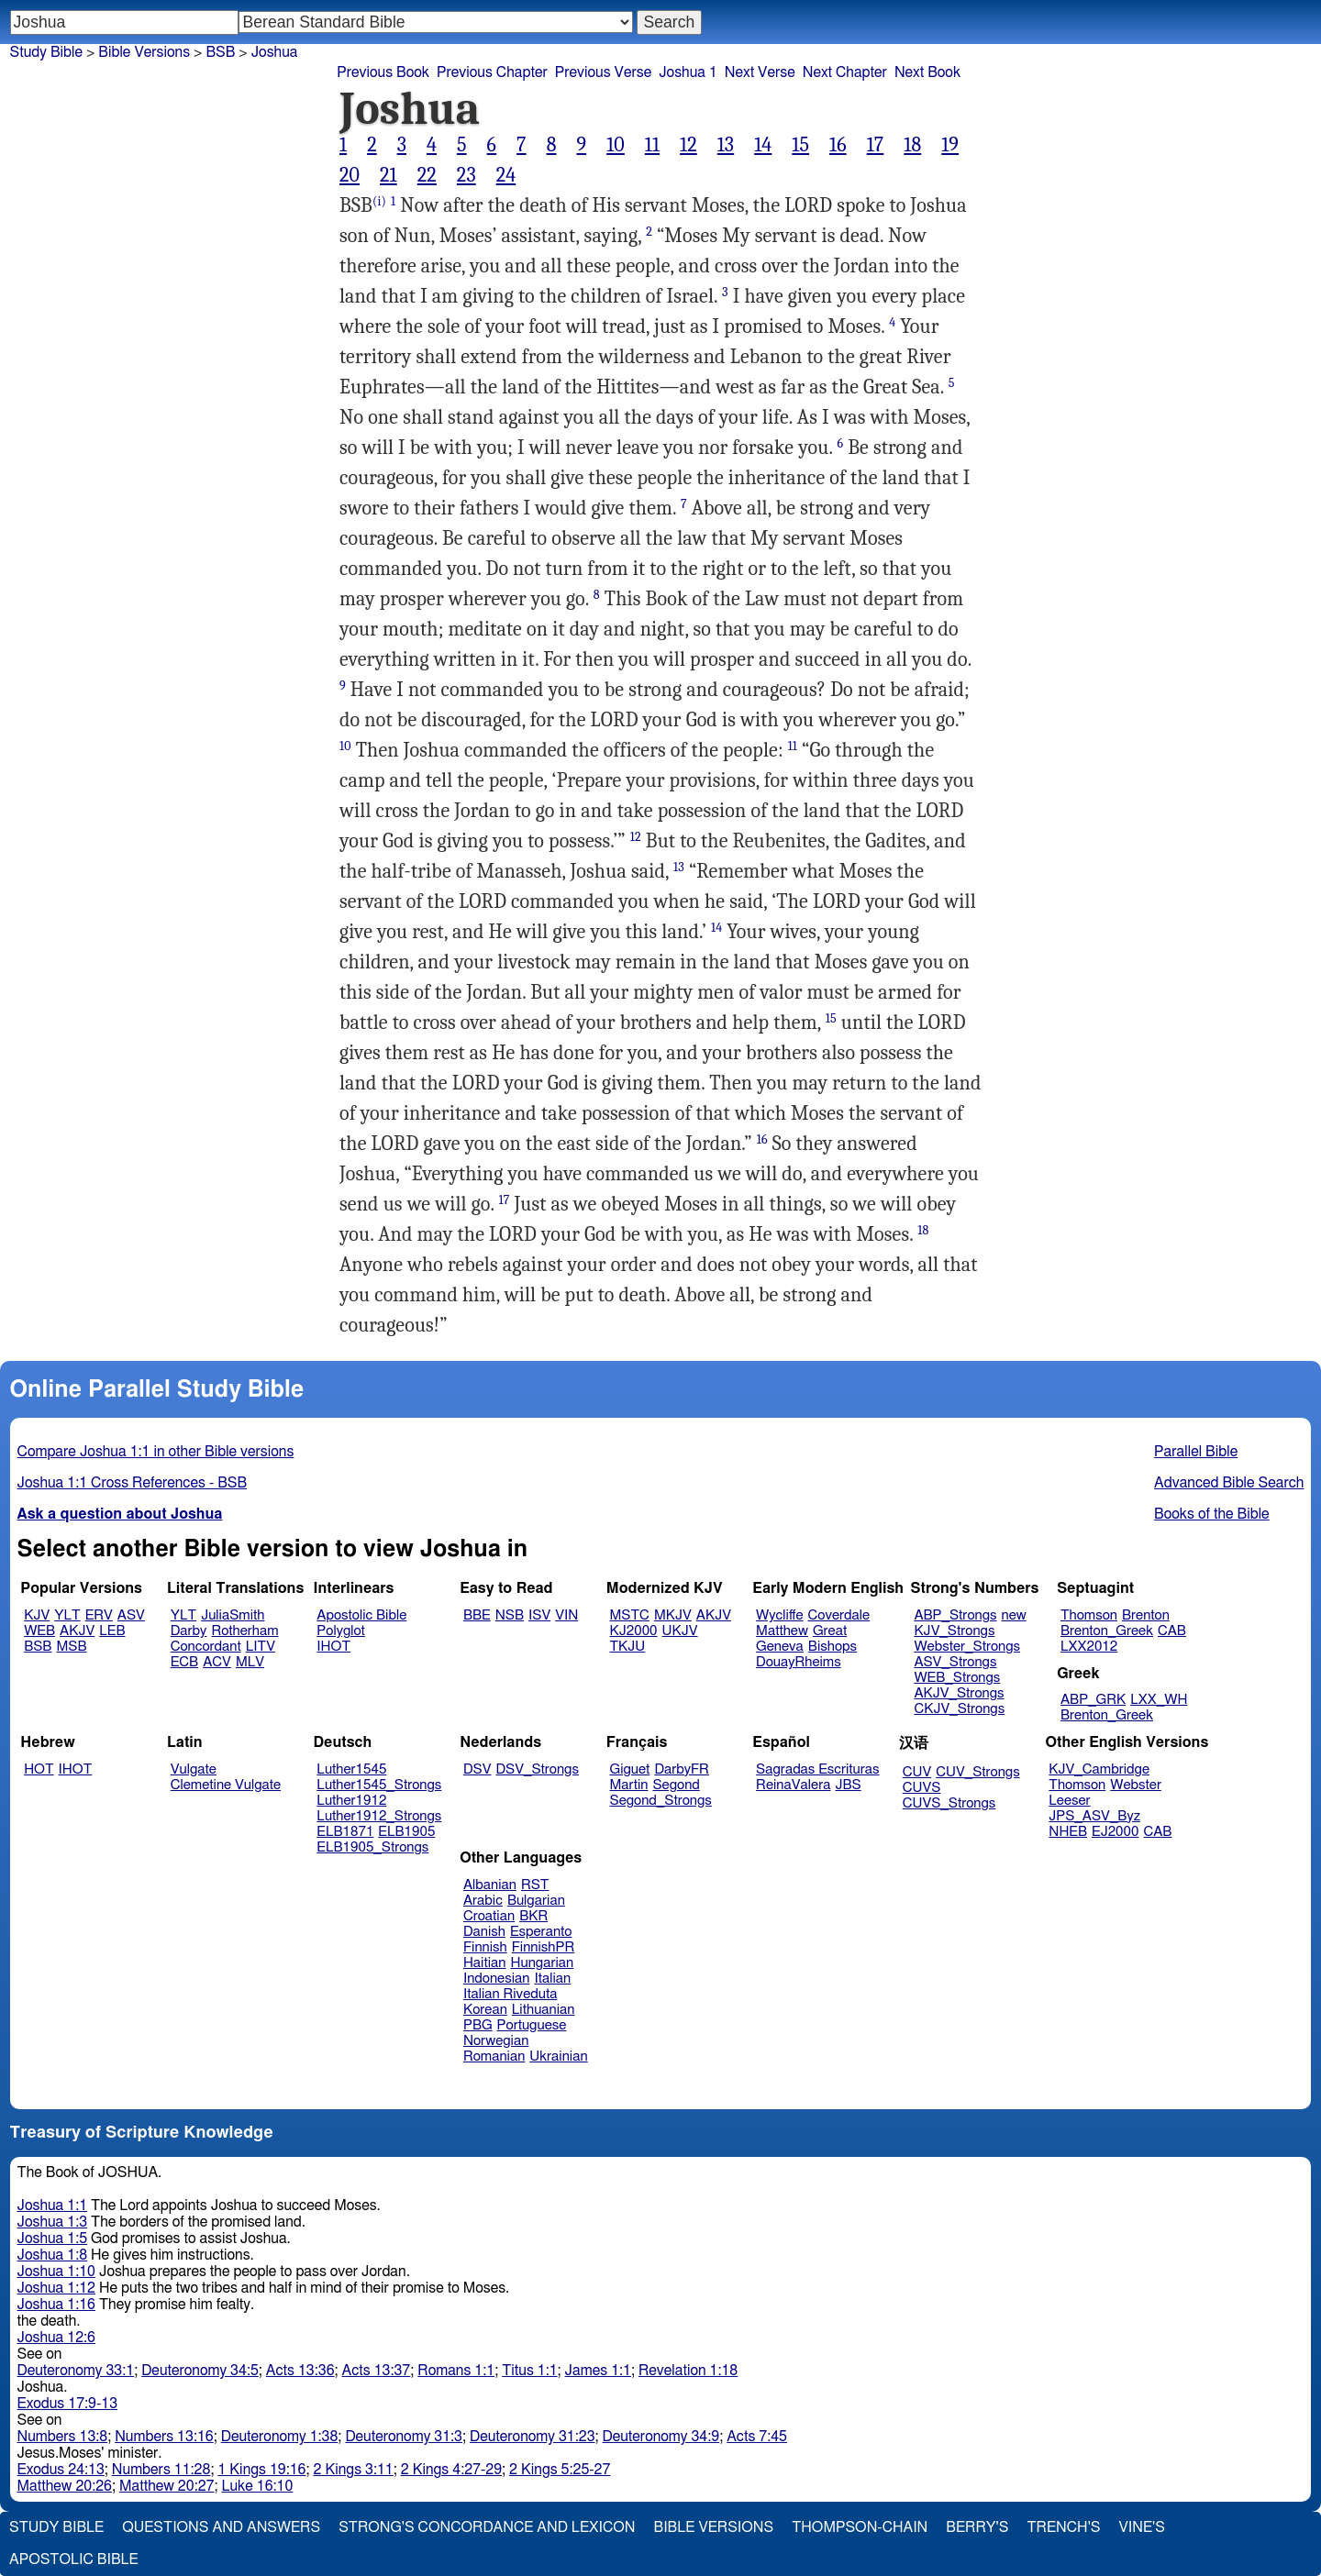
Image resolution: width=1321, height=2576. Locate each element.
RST (535, 1885)
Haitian (484, 1963)
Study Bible (46, 52)
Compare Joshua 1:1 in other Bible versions (155, 1451)
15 (800, 145)
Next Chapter (845, 72)
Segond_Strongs (661, 1801)
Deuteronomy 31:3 (403, 2436)
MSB (71, 1646)
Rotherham (244, 1631)
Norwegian (495, 2041)
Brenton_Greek (1106, 1631)
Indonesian (496, 1978)
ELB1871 (344, 1832)
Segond (675, 1785)
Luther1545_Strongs (378, 1785)
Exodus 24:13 (61, 2469)
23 (466, 175)
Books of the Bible (1212, 1514)
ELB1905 (406, 1832)
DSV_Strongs (537, 1769)
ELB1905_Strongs (372, 1847)
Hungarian (542, 1963)
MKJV (673, 1615)
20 (349, 175)
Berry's (977, 2527)
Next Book (927, 72)
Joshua (274, 52)
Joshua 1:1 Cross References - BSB (132, 1483)
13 (725, 145)
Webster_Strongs (967, 1646)
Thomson (1088, 1615)
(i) (379, 201)
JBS (847, 1785)
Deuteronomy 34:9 (661, 2436)
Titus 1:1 (529, 2370)
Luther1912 (351, 1801)
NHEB (1068, 1832)
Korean (485, 2010)
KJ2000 (634, 1631)
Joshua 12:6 (56, 2337)
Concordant (206, 1646)
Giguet (630, 1769)
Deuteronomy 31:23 (532, 2436)
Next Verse (760, 72)
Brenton (1146, 1615)
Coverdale (839, 1615)
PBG (478, 2025)
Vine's (1142, 2527)
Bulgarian (536, 1900)
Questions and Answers (221, 2527)
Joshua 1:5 (52, 2238)
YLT (67, 1615)
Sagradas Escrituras (817, 1769)
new (1014, 1615)
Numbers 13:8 (62, 2436)
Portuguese (532, 2025)
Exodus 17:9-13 (67, 2403)
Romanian (494, 2056)
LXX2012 (1088, 1646)
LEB (112, 1631)
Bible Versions (144, 52)
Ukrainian (558, 2056)
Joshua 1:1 (52, 2205)
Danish (484, 1932)
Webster (1135, 1785)
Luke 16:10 (257, 2486)
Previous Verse (603, 72)
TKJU (628, 1646)
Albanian (489, 1885)
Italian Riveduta (510, 1994)
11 (652, 145)
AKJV (77, 1631)
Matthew (782, 1631)
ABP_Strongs (955, 1615)
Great (830, 1631)
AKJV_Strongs (959, 1693)
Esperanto (541, 1932)
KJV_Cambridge (1099, 1769)
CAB (1172, 1631)
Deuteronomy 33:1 (76, 2370)
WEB (39, 1631)
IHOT (333, 1646)
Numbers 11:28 (161, 2469)
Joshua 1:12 (56, 2288)
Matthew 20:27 (166, 2486)
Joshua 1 (688, 72)
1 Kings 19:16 (261, 2469)
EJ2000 (1115, 1832)
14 (763, 145)
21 (388, 175)
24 (506, 175)
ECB (184, 1662)
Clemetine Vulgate (226, 1785)
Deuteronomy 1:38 (280, 2436)
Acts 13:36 (300, 2370)
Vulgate (193, 1769)
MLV (250, 1662)
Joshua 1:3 (52, 2222)
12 (688, 145)
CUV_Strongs (977, 1772)
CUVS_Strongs (949, 1803)
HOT (38, 1769)
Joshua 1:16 (56, 2304)
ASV (131, 1615)
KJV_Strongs (954, 1631)
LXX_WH (1158, 1700)
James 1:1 (598, 2370)
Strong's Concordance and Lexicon (487, 2527)
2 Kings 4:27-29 (451, 2469)
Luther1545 (351, 1769)
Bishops (832, 1646)
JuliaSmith (232, 1615)
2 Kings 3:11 (354, 2469)
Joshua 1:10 (56, 2271)
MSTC (629, 1615)
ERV (99, 1615)
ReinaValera (793, 1785)
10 (615, 145)
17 (875, 145)
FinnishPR (543, 1947)
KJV (37, 1615)
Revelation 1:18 (688, 2370)
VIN (566, 1615)
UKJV (680, 1631)
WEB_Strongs (957, 1678)
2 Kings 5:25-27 (559, 2469)
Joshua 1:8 (52, 2255)
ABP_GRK (1093, 1700)
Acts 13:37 (376, 2370)
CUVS (922, 1788)
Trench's (1063, 2527)
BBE (477, 1615)
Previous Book (383, 72)
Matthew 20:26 (64, 2486)
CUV (917, 1772)
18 (912, 145)
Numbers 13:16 (164, 2436)
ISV (539, 1615)
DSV (477, 1769)
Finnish (485, 1947)
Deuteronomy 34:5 (200, 2370)
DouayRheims (798, 1662)
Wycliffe (779, 1615)
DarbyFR (681, 1769)
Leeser (1069, 1801)
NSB (509, 1615)
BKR (533, 1916)
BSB (220, 52)
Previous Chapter (492, 72)
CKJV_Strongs (959, 1709)
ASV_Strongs (955, 1662)
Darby (189, 1631)
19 (950, 145)
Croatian (489, 1916)
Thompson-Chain (859, 2527)
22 (427, 175)
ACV (217, 1662)
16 (838, 145)
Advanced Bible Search (1229, 1483)
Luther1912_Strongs (378, 1816)
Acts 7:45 (757, 2436)
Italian (552, 1978)
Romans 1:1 (455, 2370)
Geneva (780, 1646)
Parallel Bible (1196, 1451)
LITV (260, 1646)
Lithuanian (543, 2010)
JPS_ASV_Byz (1094, 1816)
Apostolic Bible (74, 2559)
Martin (629, 1785)
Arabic (483, 1900)
